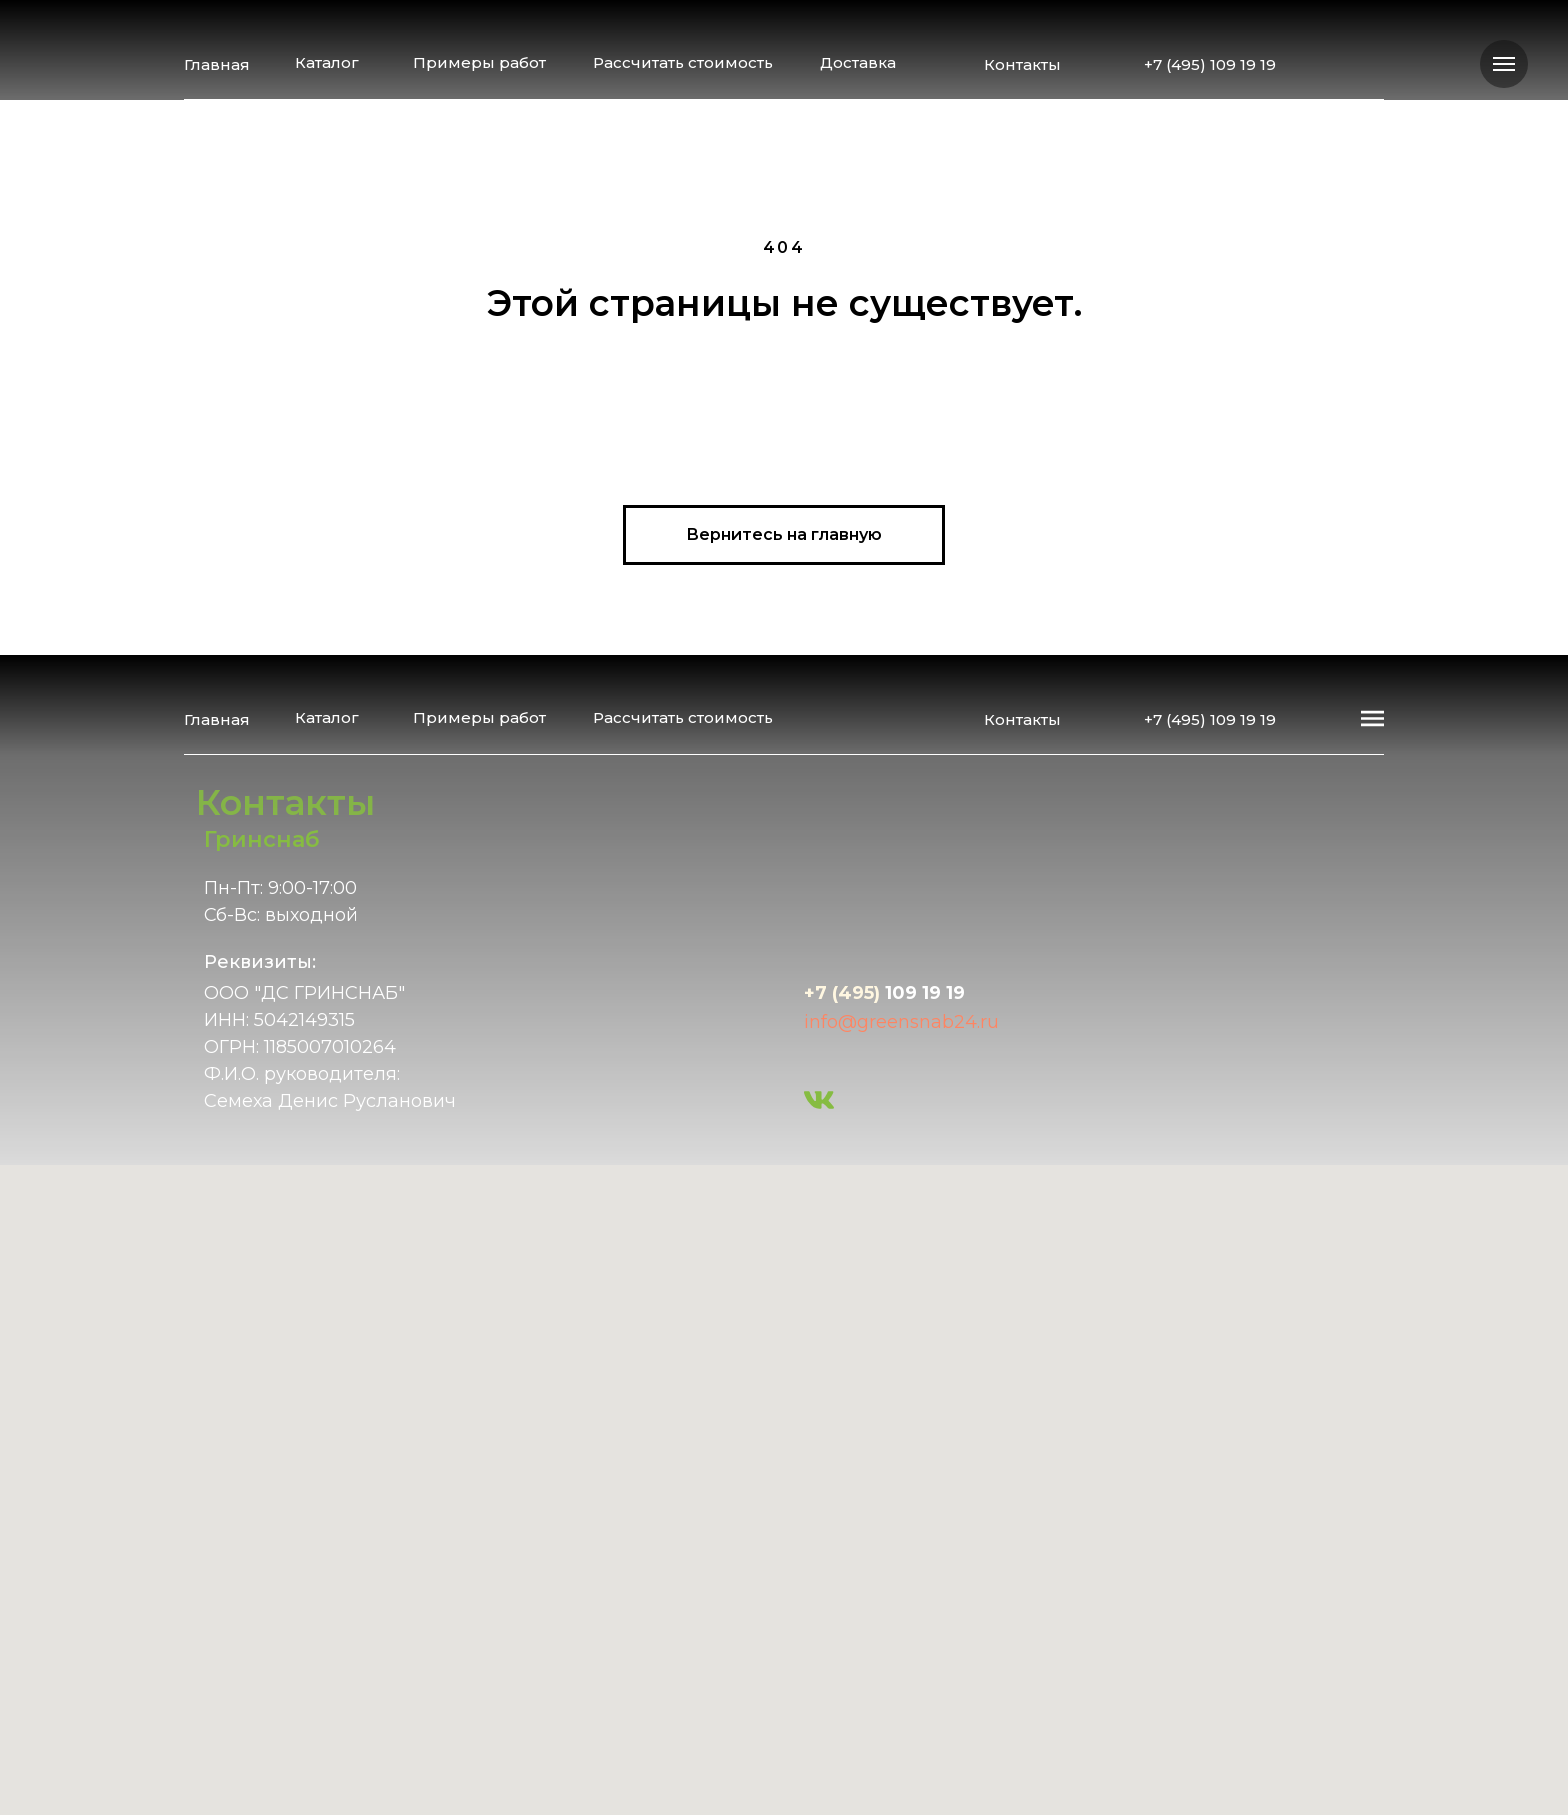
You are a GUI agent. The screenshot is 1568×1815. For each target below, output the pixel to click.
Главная (217, 64)
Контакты (1022, 64)
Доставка (858, 62)
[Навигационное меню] (1504, 64)
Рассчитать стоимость (683, 62)
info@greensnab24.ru (901, 1022)
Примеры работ (479, 62)
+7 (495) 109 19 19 (1210, 64)
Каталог (327, 62)
